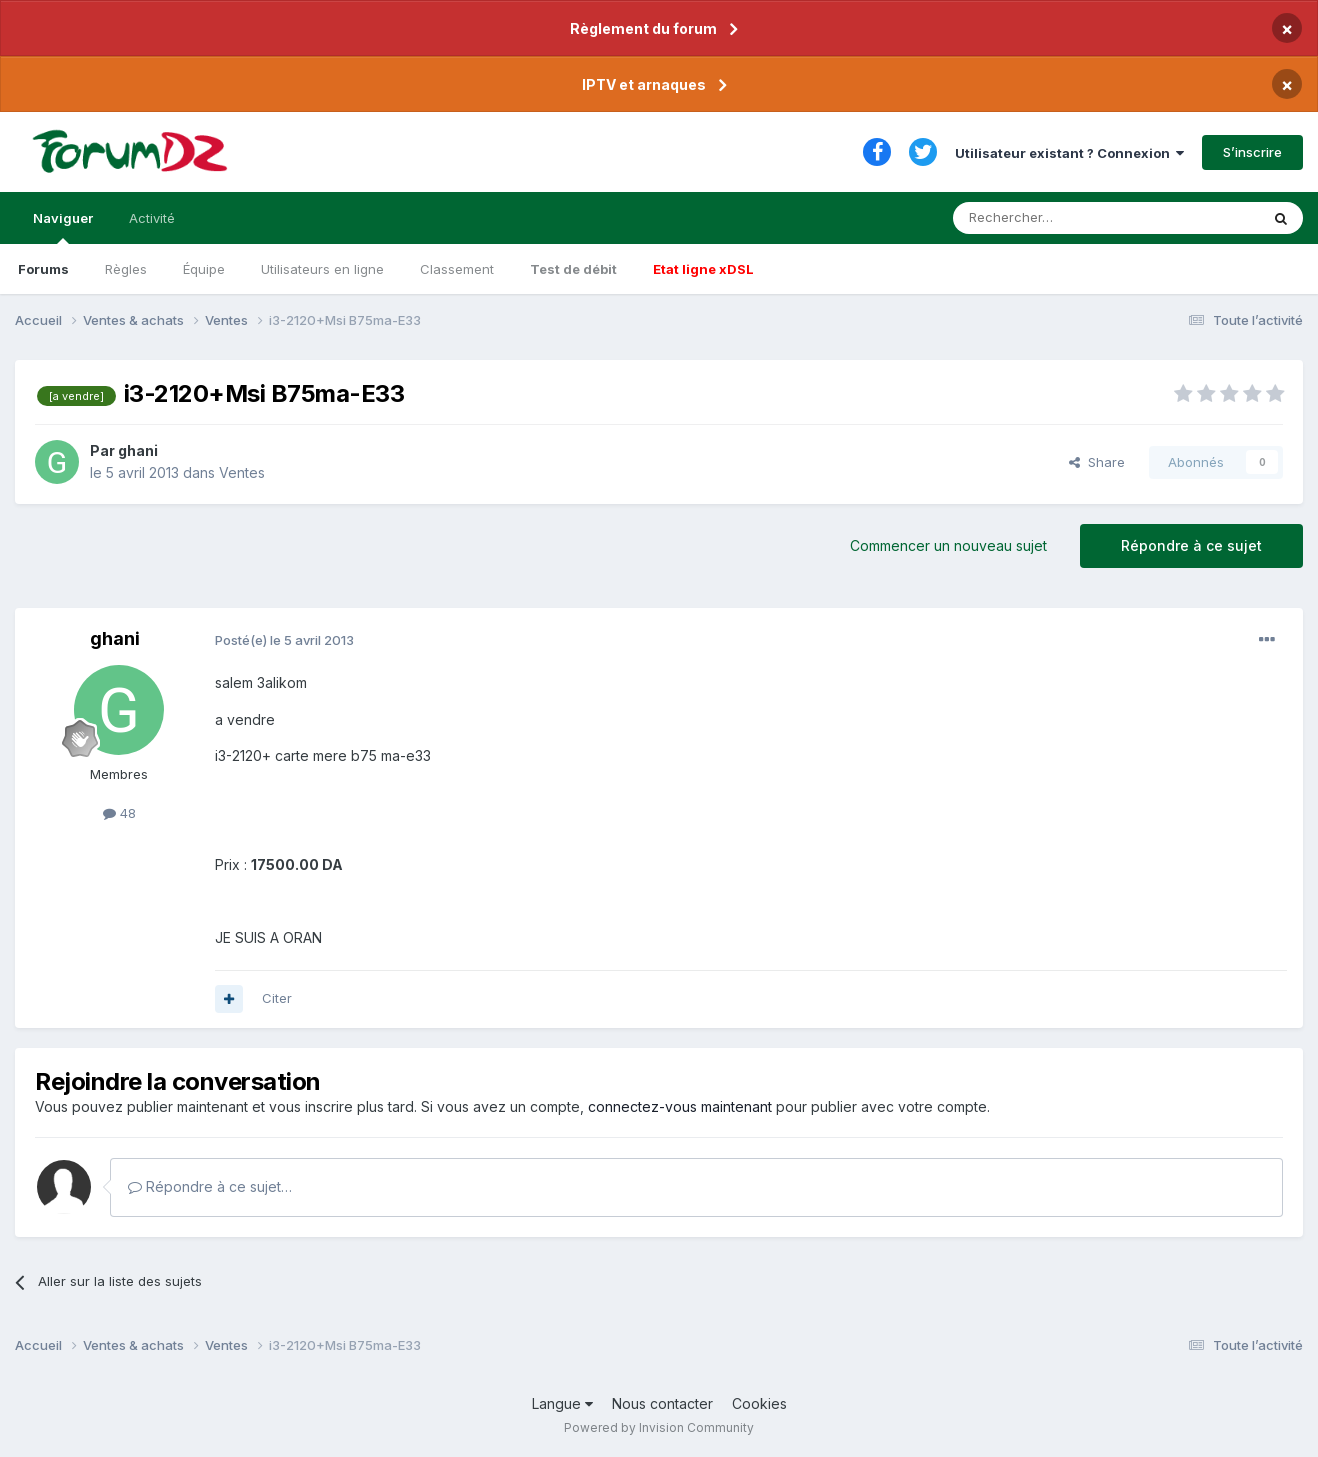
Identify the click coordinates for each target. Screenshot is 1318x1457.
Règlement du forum (643, 28)
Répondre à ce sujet (1191, 545)
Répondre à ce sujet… (210, 1186)
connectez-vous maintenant (680, 1106)
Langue (562, 1403)
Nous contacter (662, 1403)
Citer (277, 998)
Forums (43, 269)
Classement (457, 269)
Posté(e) (284, 640)
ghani (138, 450)
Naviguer (63, 227)
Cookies (759, 1403)
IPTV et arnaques (644, 84)
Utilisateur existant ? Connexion (1069, 153)
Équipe (204, 269)
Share (1097, 462)
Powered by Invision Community (659, 1427)
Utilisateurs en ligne (322, 269)
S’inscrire (1252, 152)
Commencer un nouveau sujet (948, 545)
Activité (152, 218)
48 (119, 813)
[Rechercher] (1062, 218)
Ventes (242, 472)
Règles (126, 269)
